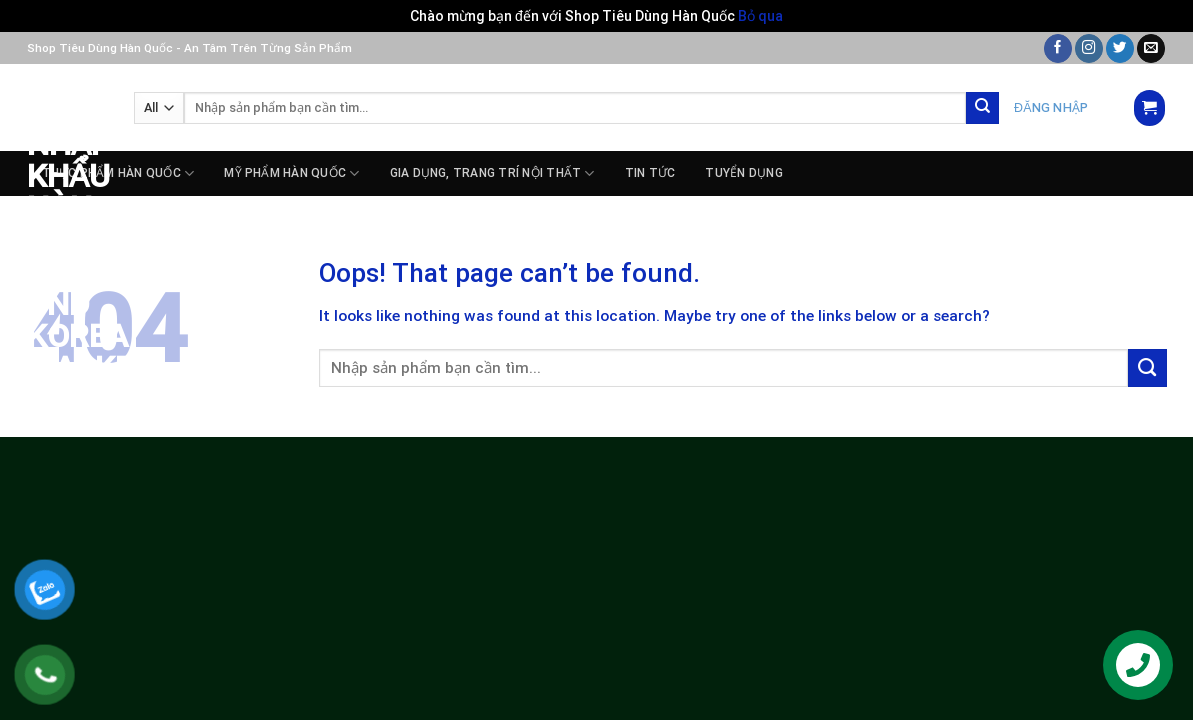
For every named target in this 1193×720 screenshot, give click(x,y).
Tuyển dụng (743, 173)
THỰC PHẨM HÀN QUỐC (118, 173)
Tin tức (650, 173)
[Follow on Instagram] (1089, 48)
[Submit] (982, 108)
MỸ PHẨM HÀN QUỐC (291, 173)
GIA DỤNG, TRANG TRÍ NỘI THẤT (492, 173)
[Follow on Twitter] (1120, 48)
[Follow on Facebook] (1058, 48)
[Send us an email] (1151, 48)
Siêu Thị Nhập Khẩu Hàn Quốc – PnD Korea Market (65, 224)
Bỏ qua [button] (760, 16)
